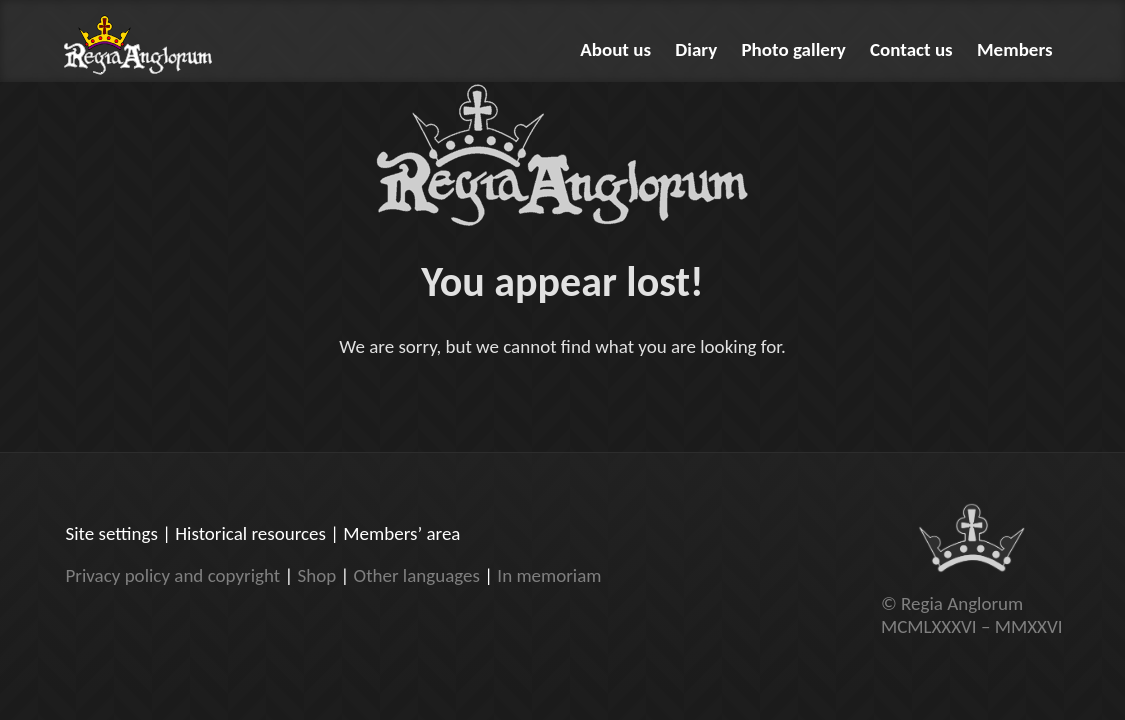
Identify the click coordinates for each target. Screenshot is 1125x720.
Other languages (417, 575)
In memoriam (549, 575)
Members (1015, 49)
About (615, 49)
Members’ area (401, 533)
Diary (696, 49)
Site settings (112, 533)
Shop (316, 575)
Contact (911, 49)
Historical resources (250, 533)
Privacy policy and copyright (173, 575)
